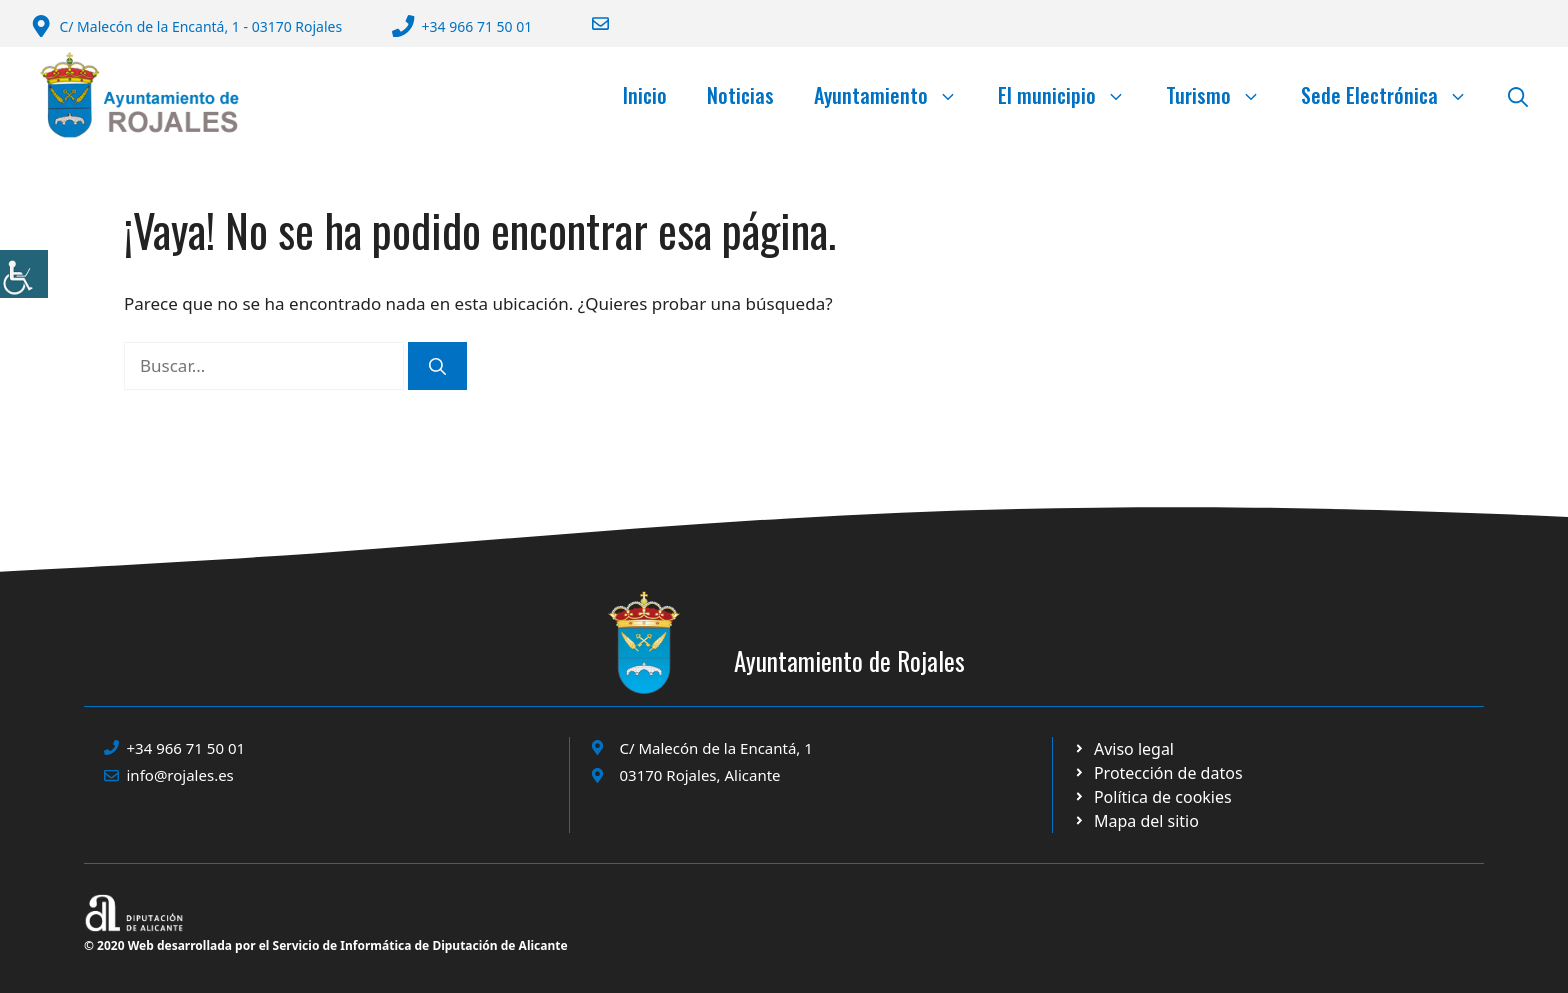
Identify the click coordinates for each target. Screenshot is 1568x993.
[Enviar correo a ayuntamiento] (588, 23)
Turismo (1223, 95)
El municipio (1072, 95)
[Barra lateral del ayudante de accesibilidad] (24, 274)
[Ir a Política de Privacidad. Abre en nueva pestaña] (1123, 749)
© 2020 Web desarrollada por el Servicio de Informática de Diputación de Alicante (326, 945)
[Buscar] (437, 366)
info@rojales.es (180, 775)
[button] (1518, 95)
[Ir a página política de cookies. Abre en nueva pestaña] (1157, 773)
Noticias (740, 95)
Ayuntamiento (896, 95)
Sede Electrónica (1394, 95)
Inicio (645, 95)
